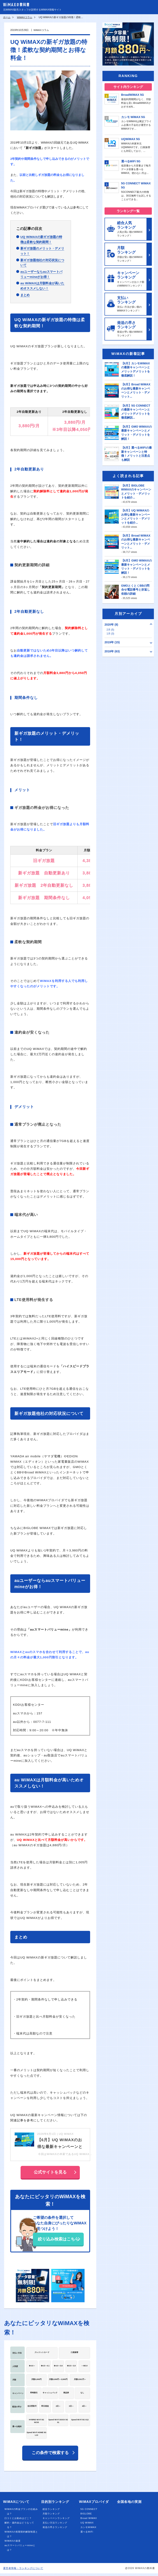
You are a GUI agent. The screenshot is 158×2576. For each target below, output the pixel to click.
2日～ (58, 2409)
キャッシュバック (50, 2395)
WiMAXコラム (41, 30)
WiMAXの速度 (13, 2543)
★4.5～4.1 (45, 2368)
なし (82, 2395)
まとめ (25, 297)
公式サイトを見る (50, 2174)
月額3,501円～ (80, 2382)
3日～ (71, 2409)
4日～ (84, 2409)
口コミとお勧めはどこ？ (18, 2521)
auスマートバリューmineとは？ (20, 2550)
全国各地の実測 (129, 2504)
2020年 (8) (111, 624)
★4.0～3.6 (58, 2368)
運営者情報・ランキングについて (23, 2570)
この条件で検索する (50, 2455)
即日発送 (45, 2409)
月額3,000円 (36, 2382)
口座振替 (74, 2355)
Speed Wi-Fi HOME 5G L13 (36, 2436)
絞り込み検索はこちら (58, 2241)
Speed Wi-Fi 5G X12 (79, 2422)
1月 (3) (110, 633)
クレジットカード (42, 2355)
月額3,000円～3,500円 (58, 2382)
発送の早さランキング (55, 2530)
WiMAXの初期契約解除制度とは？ (21, 2536)
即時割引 (34, 2395)
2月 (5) (110, 629)
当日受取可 (32, 2409)
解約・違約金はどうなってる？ (19, 2527)
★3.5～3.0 (71, 2368)
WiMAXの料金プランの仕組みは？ (21, 2514)
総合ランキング (51, 2511)
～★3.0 (84, 2368)
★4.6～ (32, 2368)
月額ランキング (51, 2516)
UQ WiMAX (66, 2136)
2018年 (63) (112, 651)
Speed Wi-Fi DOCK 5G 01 (58, 2423)
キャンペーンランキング (56, 2521)
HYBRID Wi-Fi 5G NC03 (36, 2423)
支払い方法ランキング (55, 2525)
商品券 (66, 2395)
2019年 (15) (112, 642)
